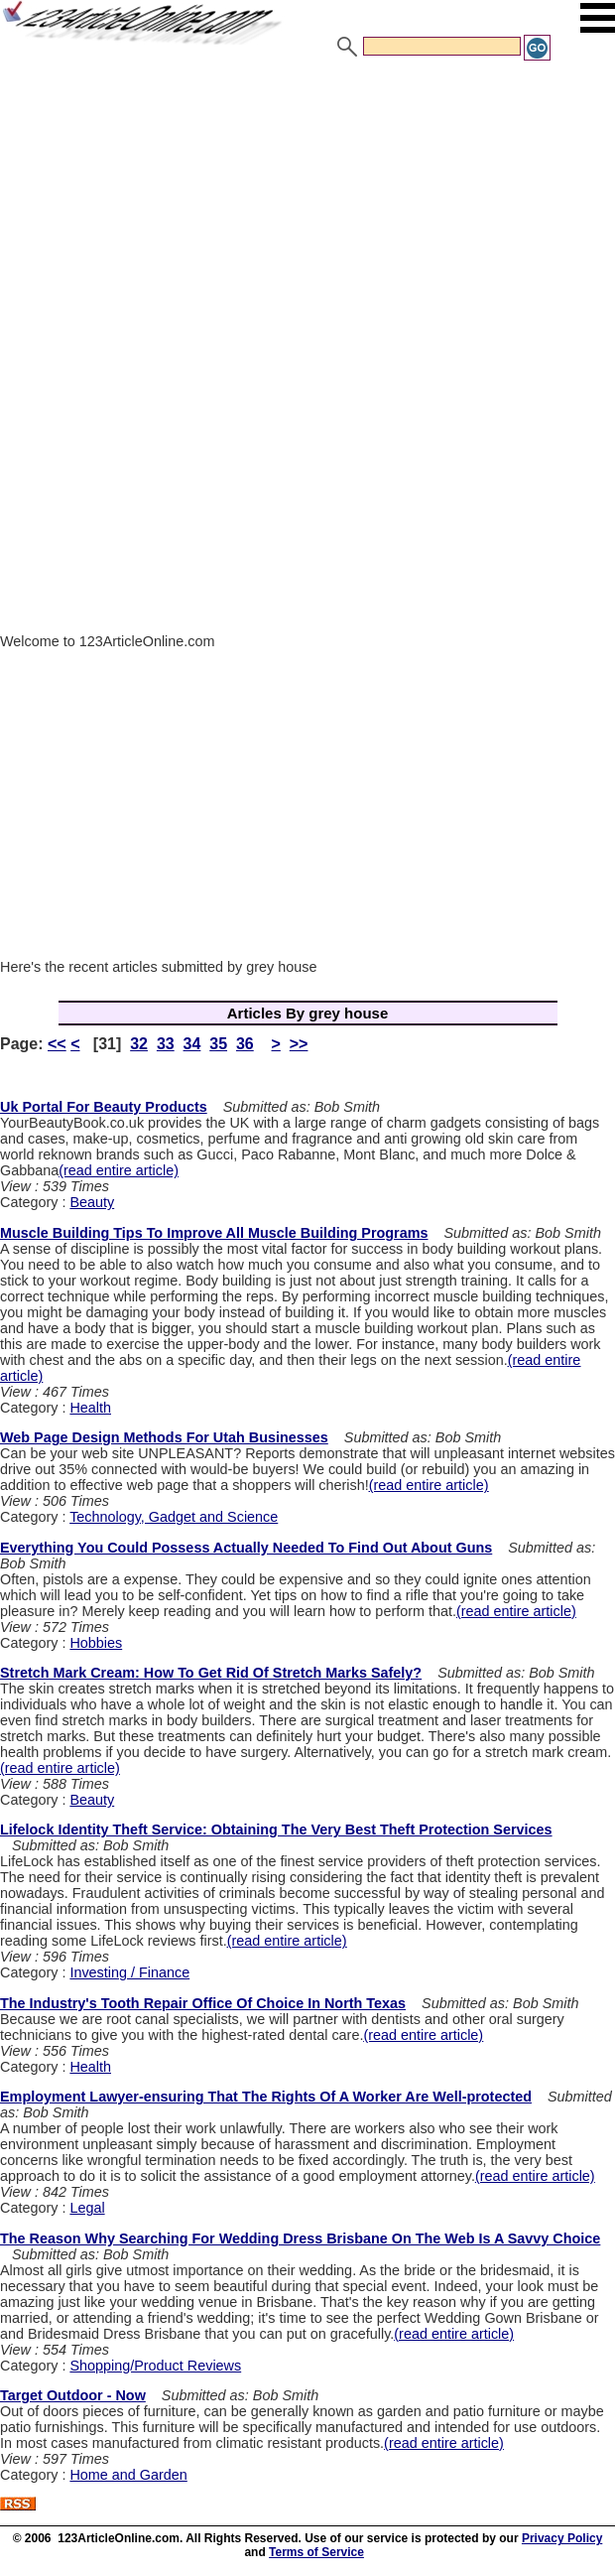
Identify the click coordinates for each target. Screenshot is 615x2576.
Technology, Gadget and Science (173, 1517)
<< (57, 1043)
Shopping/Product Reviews (155, 2365)
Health (90, 1408)
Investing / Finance (129, 1972)
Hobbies (95, 1643)
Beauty (91, 1202)
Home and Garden (127, 2475)
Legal (86, 2208)
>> (299, 1043)
